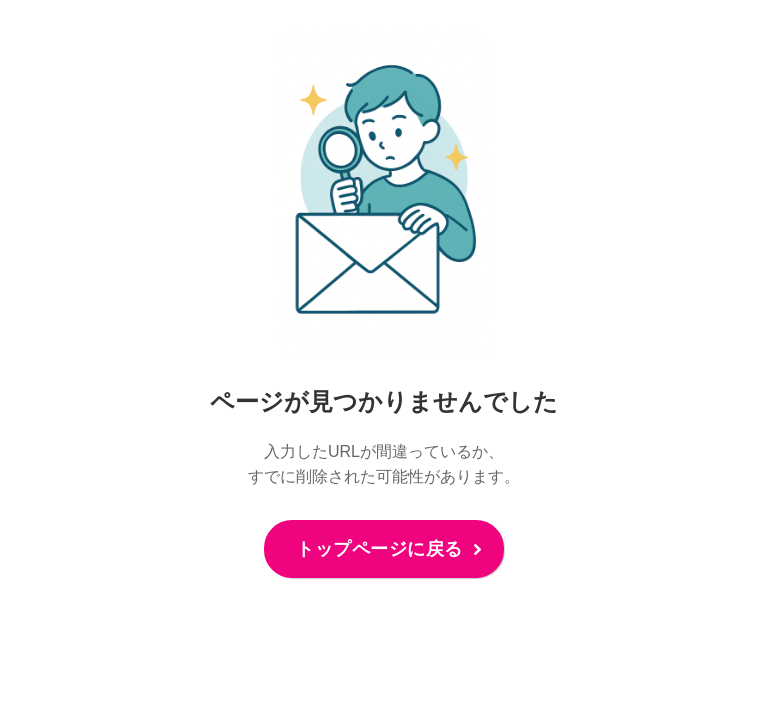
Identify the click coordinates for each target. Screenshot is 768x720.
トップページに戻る (379, 549)
